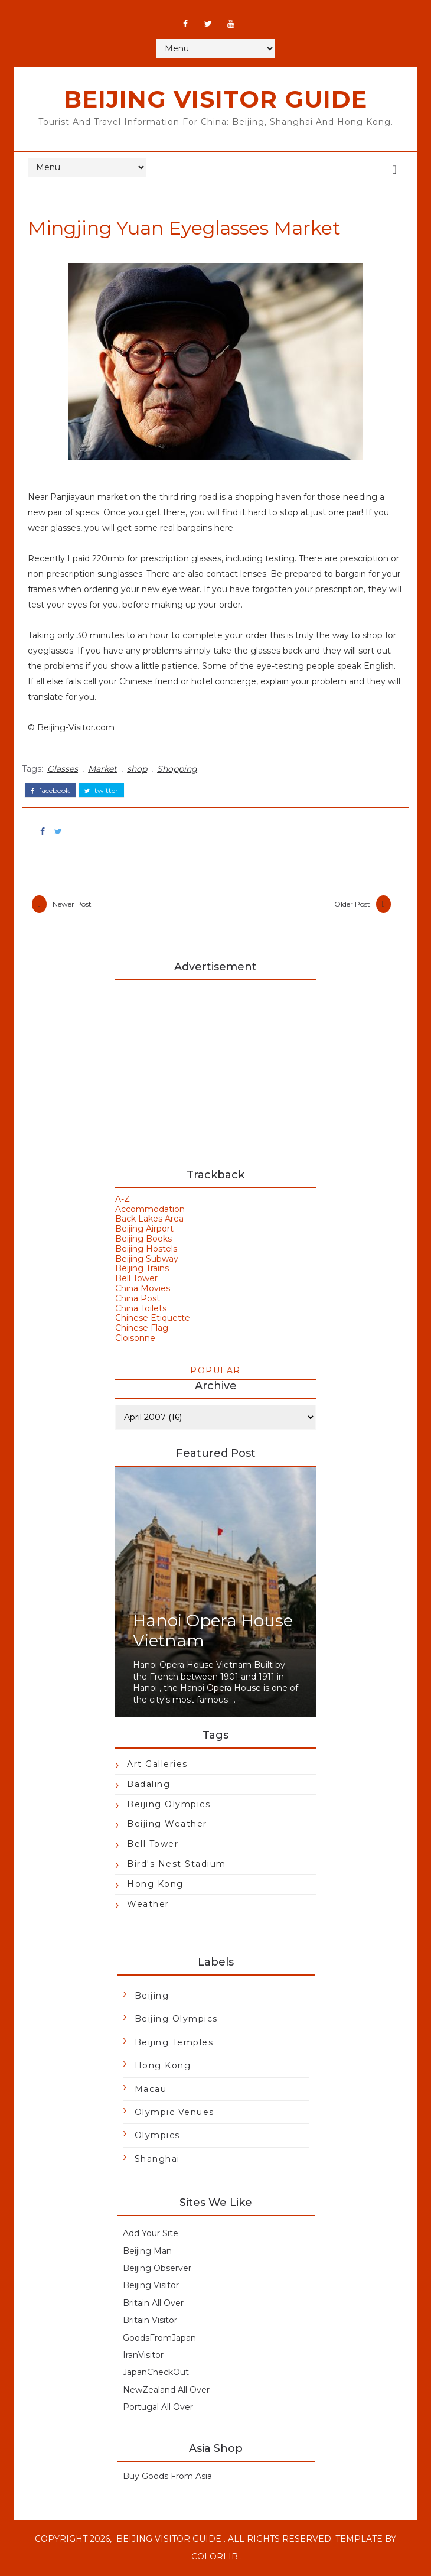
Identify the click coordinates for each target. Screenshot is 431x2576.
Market (106, 768)
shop (140, 768)
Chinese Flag (141, 1329)
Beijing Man (147, 2252)
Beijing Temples (174, 2043)
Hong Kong (155, 1885)
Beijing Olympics (168, 1805)
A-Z (122, 1200)
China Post (137, 1299)
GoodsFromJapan (159, 2339)
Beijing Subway (146, 1260)
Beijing (152, 1997)
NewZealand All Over (166, 2391)
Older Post (348, 903)
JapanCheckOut (156, 2374)
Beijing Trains (142, 1270)
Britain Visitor (150, 2322)
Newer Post (76, 903)
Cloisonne (135, 1339)
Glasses (66, 768)
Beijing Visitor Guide (215, 99)
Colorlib (214, 2558)
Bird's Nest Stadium (176, 1865)
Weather (148, 1905)
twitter (105, 788)
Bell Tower (136, 1280)
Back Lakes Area (149, 1220)
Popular (215, 1371)
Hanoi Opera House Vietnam (213, 1632)
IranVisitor (143, 2356)
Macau (151, 2090)
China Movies (142, 1289)
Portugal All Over (158, 2408)
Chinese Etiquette (152, 1319)
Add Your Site (150, 2235)
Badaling (148, 1785)
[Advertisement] (215, 1070)
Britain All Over (153, 2304)
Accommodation (150, 1210)
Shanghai (157, 2160)
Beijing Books (143, 1240)
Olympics (157, 2137)
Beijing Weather (167, 1825)
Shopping (181, 768)
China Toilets (140, 1309)
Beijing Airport (144, 1230)
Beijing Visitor (151, 2287)
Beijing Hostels (146, 1250)
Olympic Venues (174, 2113)
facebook (53, 788)
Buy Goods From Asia (167, 2477)
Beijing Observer (157, 2269)
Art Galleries (157, 1765)
